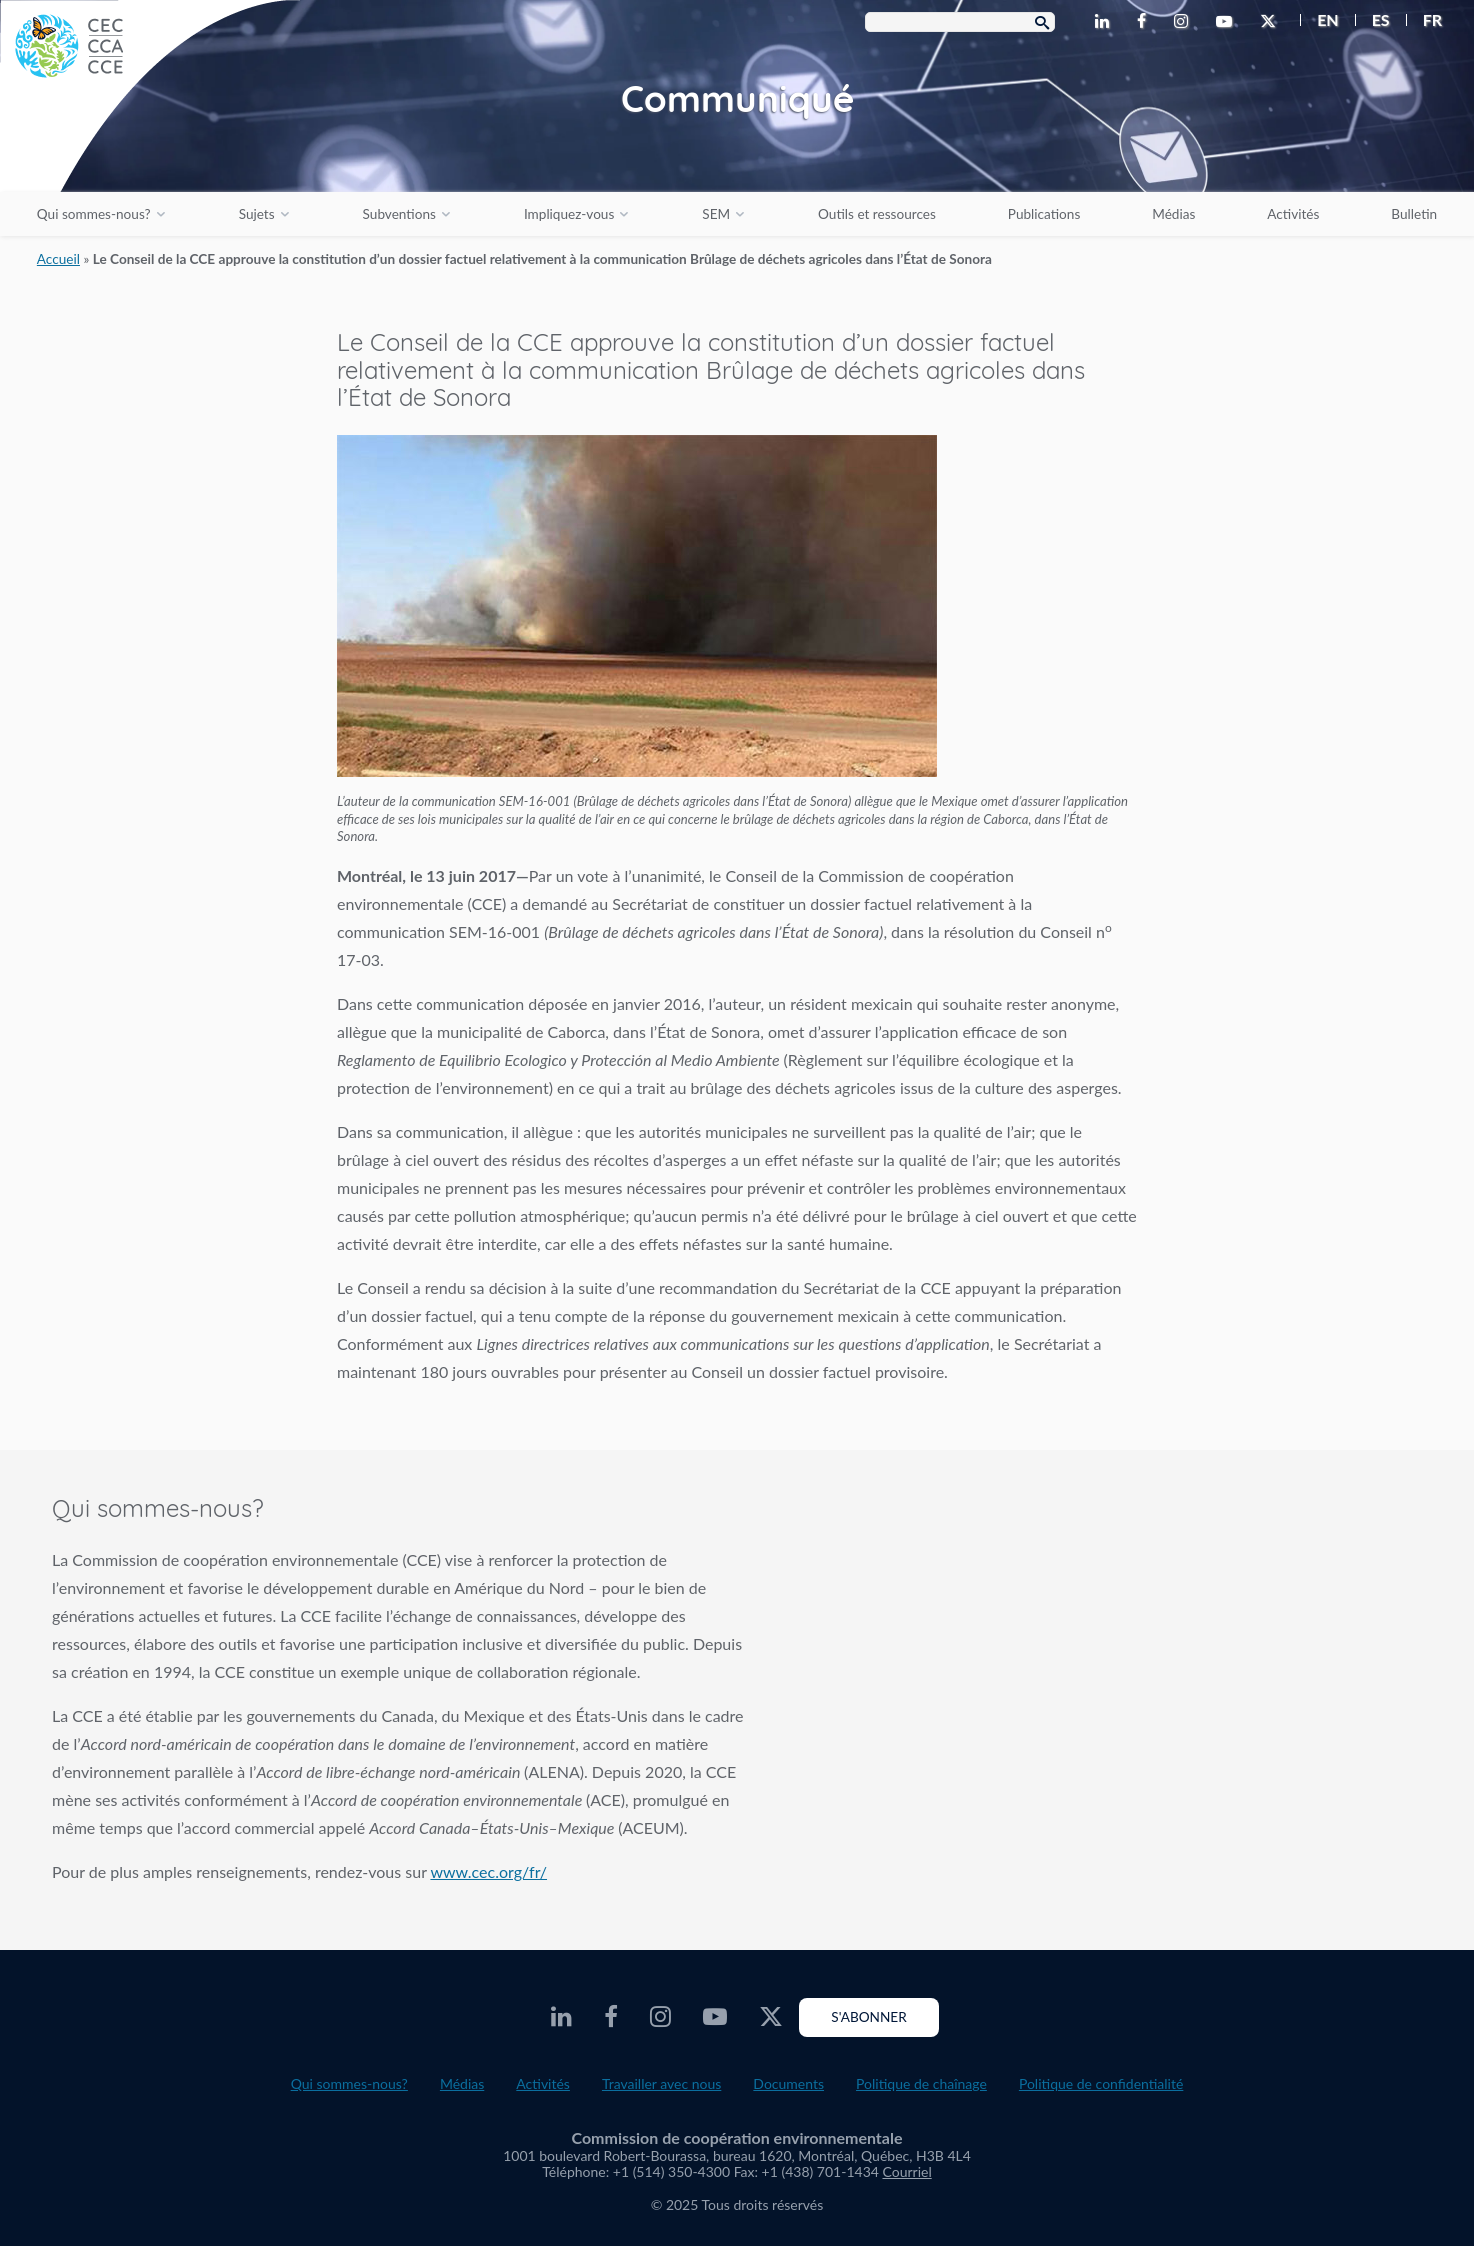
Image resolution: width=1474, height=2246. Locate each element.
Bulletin (1414, 214)
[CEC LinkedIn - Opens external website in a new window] (1106, 22)
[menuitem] (1319, 20)
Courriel (907, 2171)
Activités (1293, 214)
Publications (1044, 214)
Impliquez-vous (569, 214)
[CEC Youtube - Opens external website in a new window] (1228, 22)
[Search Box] (960, 22)
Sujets (257, 214)
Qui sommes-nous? (94, 214)
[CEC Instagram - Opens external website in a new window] (1185, 22)
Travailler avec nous (661, 2083)
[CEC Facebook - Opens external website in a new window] (1145, 22)
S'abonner (868, 2017)
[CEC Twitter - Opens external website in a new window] (1272, 22)
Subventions (399, 214)
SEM (716, 214)
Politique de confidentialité (1101, 2083)
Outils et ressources (877, 214)
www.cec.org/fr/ (488, 1871)
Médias (1173, 214)
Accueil (58, 259)
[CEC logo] (150, 150)
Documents (788, 2083)
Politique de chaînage (921, 2083)
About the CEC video (1127, 1667)
